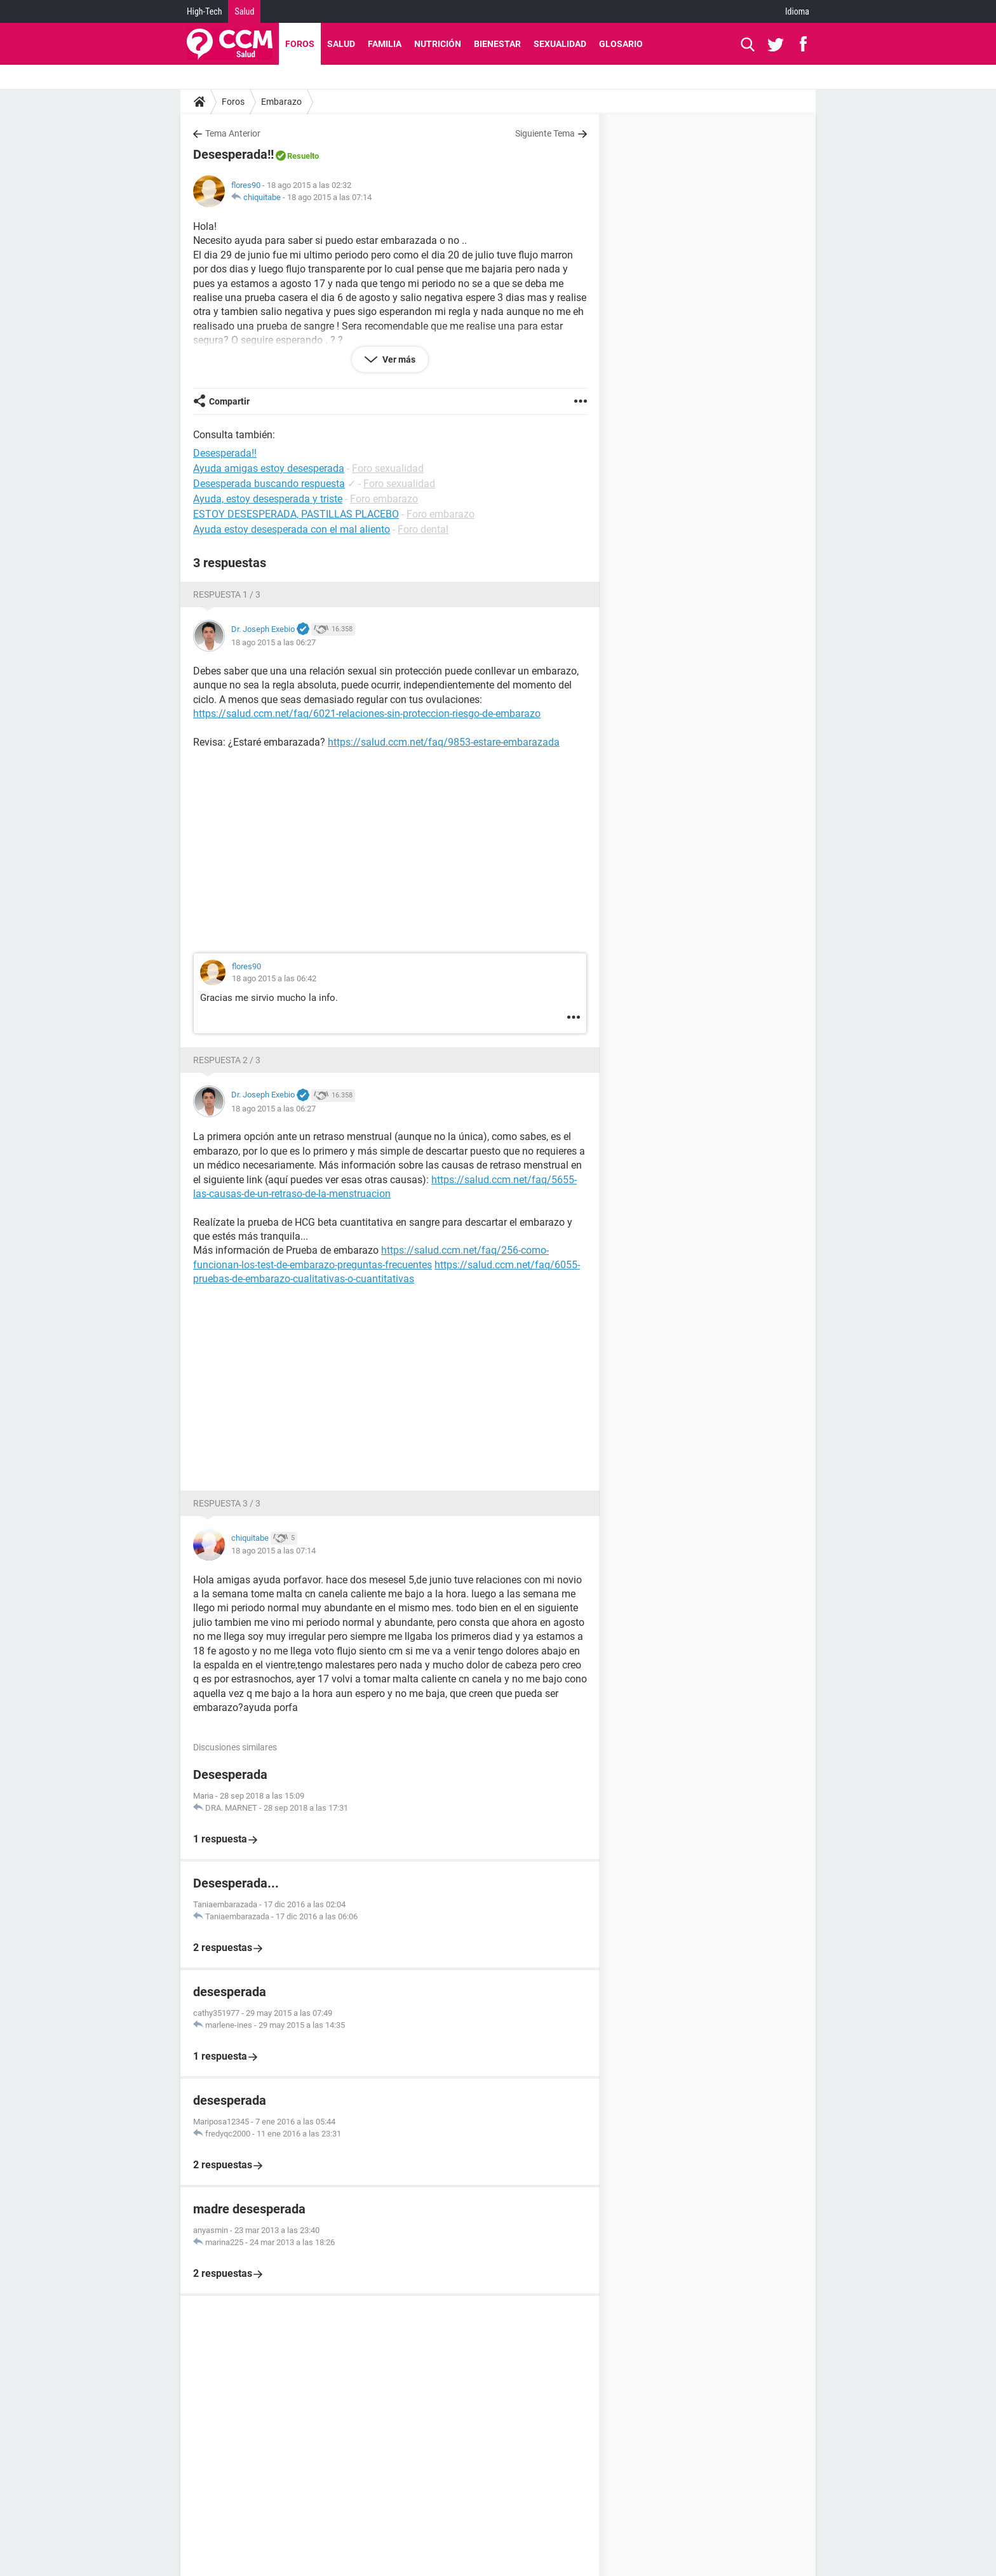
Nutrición (437, 44)
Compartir (229, 401)
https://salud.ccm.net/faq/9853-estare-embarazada (444, 742)
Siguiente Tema (545, 133)
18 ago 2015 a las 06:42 (274, 978)
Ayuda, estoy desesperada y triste (267, 499)
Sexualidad (560, 44)
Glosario (621, 44)
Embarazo (281, 102)
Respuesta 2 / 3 (226, 1060)
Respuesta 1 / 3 (226, 594)
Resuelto (303, 156)
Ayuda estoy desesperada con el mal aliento (291, 529)
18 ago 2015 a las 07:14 (329, 197)
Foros (299, 44)
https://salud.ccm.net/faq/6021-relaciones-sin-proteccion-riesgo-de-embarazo (367, 714)
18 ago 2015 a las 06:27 (273, 642)
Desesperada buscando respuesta (269, 484)
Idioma (797, 11)
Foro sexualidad (388, 468)
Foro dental (423, 529)
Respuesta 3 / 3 (226, 1503)
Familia (384, 44)
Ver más (397, 359)
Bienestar (497, 44)
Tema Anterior (232, 133)
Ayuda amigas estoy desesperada (268, 468)
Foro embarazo (384, 499)
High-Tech (204, 11)
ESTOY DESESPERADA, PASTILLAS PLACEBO (296, 514)
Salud (244, 11)
